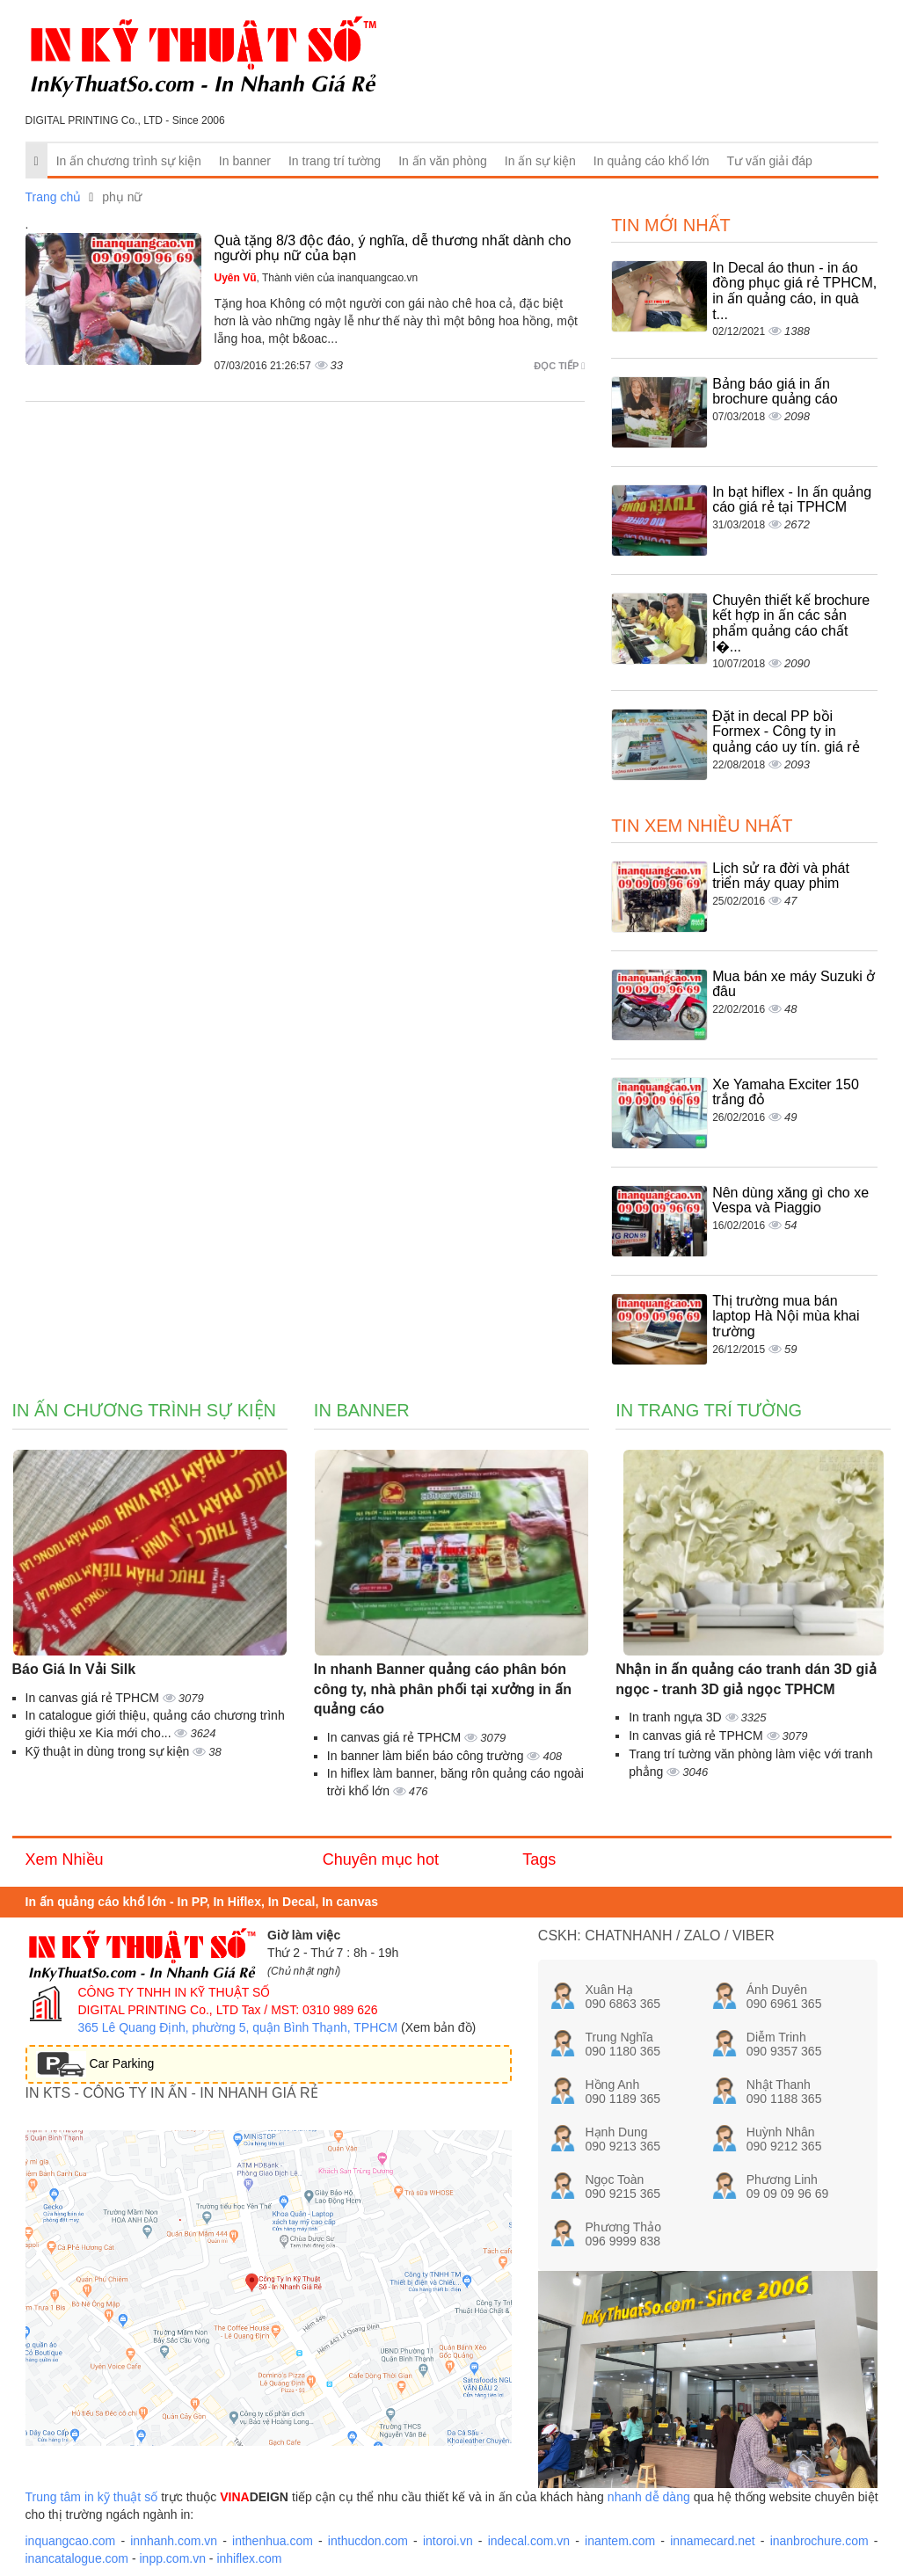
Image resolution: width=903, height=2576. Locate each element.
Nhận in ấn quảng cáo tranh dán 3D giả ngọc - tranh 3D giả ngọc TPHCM (745, 1679)
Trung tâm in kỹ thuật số (91, 2497)
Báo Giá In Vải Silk (74, 1669)
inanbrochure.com (819, 2541)
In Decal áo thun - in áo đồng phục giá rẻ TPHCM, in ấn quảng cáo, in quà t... (794, 291)
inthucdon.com (368, 2541)
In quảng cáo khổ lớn (652, 161)
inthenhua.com (272, 2541)
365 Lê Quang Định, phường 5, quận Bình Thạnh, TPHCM (238, 2027)
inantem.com (620, 2541)
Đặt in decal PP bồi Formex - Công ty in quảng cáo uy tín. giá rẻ (785, 731)
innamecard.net (712, 2541)
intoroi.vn (448, 2541)
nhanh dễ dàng (649, 2497)
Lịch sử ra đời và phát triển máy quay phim (780, 876)
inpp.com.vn (172, 2558)
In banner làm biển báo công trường (427, 1756)
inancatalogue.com (77, 2558)
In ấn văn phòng (442, 161)
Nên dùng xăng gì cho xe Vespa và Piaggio (790, 1200)
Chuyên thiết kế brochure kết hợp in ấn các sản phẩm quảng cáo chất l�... (791, 623)
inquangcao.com (70, 2541)
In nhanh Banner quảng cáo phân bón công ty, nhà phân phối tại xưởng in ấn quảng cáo (443, 1689)
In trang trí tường (334, 161)
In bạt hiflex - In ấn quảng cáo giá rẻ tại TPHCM (791, 499)
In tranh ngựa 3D (677, 1717)
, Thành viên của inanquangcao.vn (317, 278)
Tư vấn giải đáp (769, 161)
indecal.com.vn (529, 2541)
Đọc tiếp (559, 365)
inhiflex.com (248, 2558)
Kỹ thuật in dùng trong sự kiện (109, 1751)
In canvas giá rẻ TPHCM (94, 1698)
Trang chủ (53, 197)
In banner (245, 161)
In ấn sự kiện (540, 161)
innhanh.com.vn (173, 2541)
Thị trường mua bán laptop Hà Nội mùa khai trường (785, 1316)
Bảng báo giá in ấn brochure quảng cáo (774, 391)
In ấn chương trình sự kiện (128, 161)
